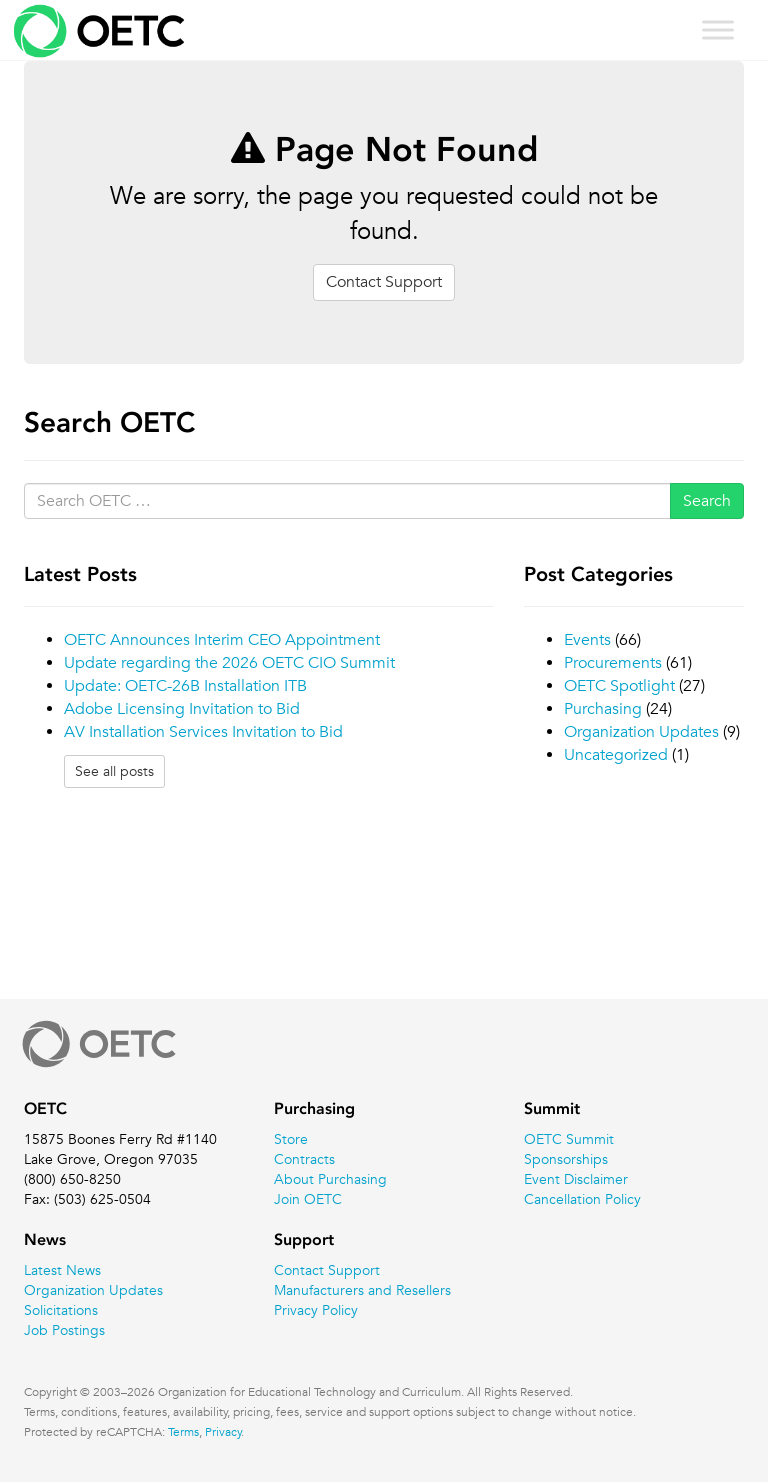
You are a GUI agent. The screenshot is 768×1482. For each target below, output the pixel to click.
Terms (183, 1431)
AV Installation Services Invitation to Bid (203, 732)
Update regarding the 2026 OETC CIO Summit (229, 663)
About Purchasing (330, 1179)
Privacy (223, 1431)
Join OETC (308, 1199)
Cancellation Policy (582, 1199)
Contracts (304, 1159)
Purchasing (603, 709)
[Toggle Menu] (718, 29)
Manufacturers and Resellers (362, 1290)
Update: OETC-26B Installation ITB (185, 686)
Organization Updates (641, 732)
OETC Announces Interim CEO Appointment (222, 640)
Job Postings (64, 1330)
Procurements (613, 663)
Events (587, 640)
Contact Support (384, 282)
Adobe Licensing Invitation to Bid (182, 709)
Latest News (62, 1270)
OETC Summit (569, 1139)
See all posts (114, 771)
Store (291, 1139)
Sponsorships (566, 1159)
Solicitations (61, 1310)
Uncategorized (616, 755)
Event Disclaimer (576, 1179)
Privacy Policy (316, 1310)
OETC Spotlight (619, 686)
